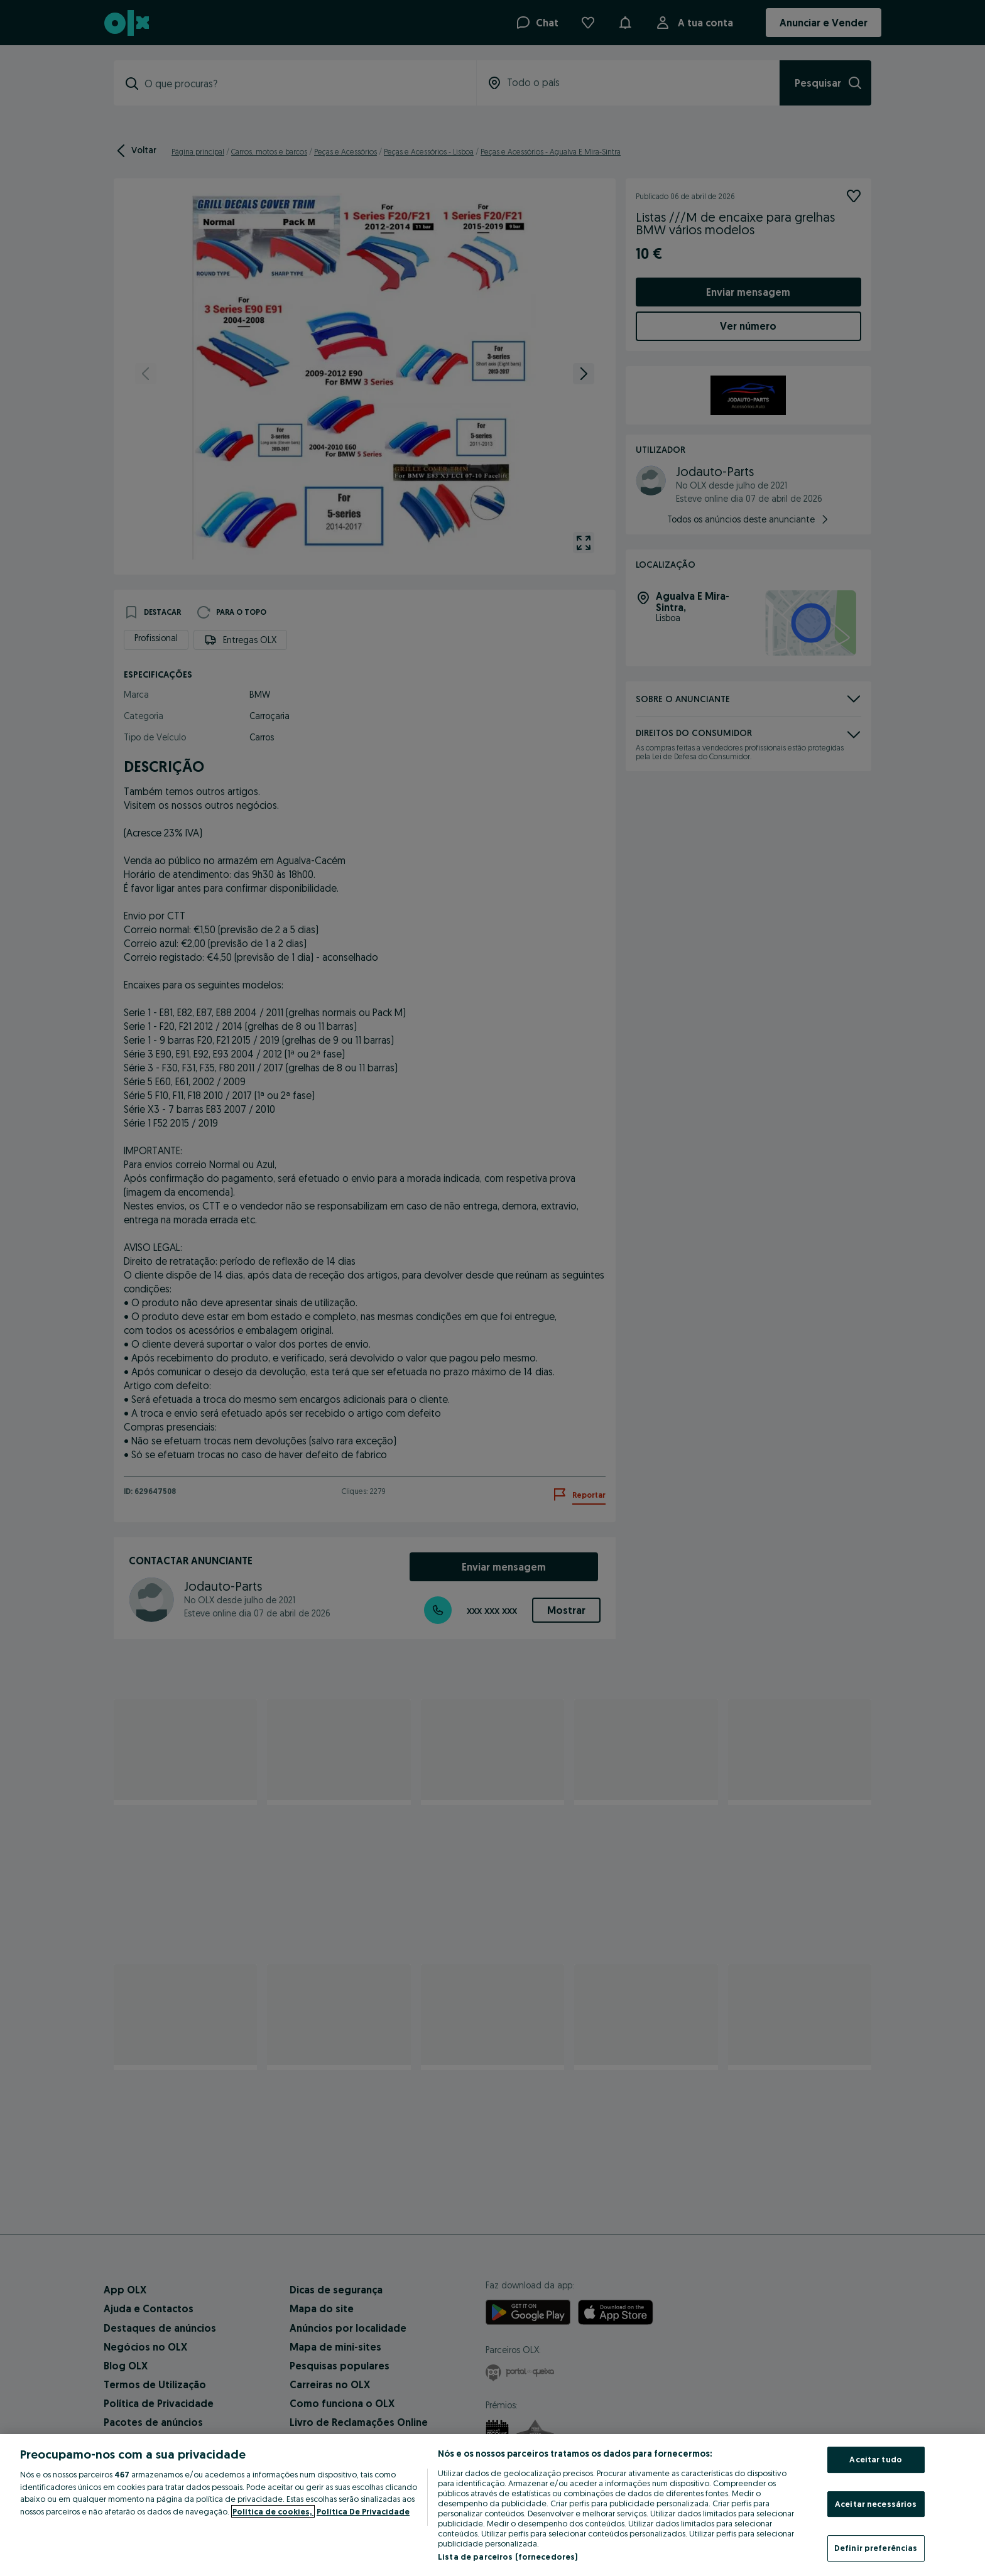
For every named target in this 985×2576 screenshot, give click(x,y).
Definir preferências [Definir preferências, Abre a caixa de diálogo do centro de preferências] (876, 2548)
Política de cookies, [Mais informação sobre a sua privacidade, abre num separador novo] (272, 2511)
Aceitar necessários (876, 2504)
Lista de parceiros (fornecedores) (507, 2557)
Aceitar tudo (875, 2459)
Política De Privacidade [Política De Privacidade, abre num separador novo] (363, 2511)
